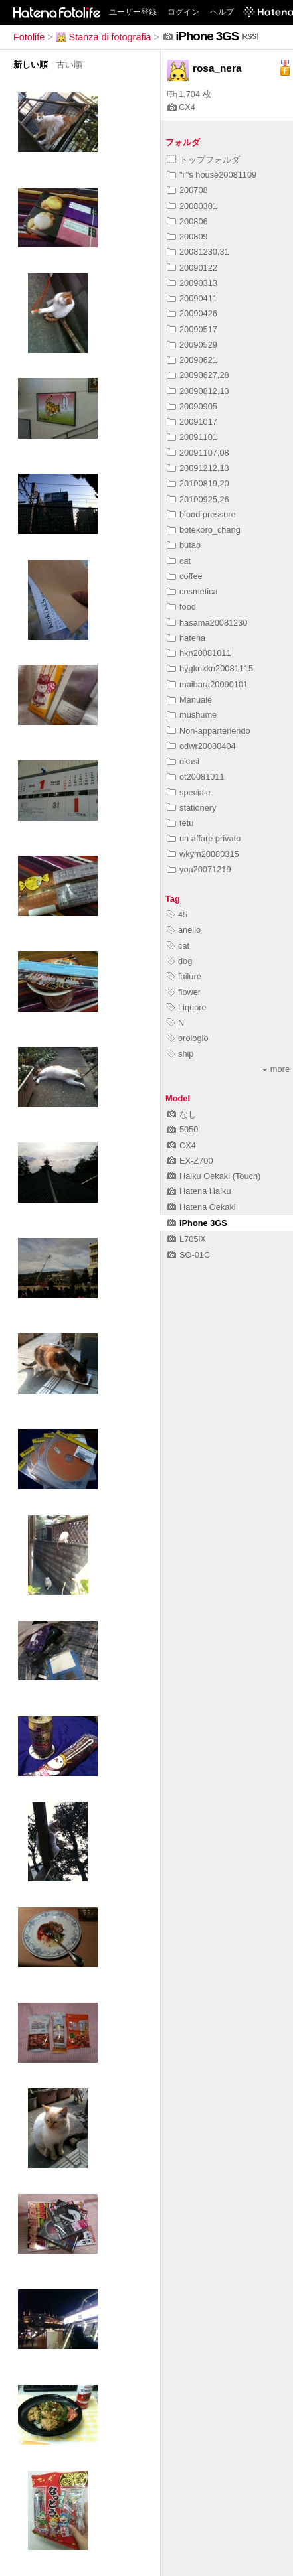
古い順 (69, 65)
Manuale (189, 700)
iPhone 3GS (197, 1223)
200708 (187, 190)
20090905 (192, 406)
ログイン (183, 12)
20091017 (192, 422)
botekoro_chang (204, 530)
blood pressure (201, 514)
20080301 (192, 206)
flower (184, 992)
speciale (189, 792)
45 (177, 914)
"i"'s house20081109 (211, 175)
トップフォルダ (203, 160)
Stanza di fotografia (103, 37)
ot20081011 (196, 776)
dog (179, 961)
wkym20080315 (203, 854)
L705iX (186, 1239)
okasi (183, 761)
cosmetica (192, 591)
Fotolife (29, 37)
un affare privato (204, 838)
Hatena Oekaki (201, 1207)
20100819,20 (198, 483)
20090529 (192, 345)
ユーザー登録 (133, 12)
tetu (180, 823)
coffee (185, 576)
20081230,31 (198, 252)
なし (182, 1114)
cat (179, 561)
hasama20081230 (207, 623)
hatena (186, 638)
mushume (192, 715)
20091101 (192, 437)
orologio (188, 1038)
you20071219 (199, 869)
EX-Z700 (190, 1161)
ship (180, 1054)
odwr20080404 (201, 746)
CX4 (181, 107)
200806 (187, 221)
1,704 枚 (189, 94)
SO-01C (188, 1255)
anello (184, 930)
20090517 (192, 329)
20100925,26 (198, 499)
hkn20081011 (199, 653)
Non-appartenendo (208, 731)
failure (184, 976)
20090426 (192, 313)
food (181, 607)
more (276, 1069)
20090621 (192, 360)
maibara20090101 (207, 684)
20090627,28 (198, 375)
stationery (191, 808)
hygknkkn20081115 (210, 668)
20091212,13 (198, 468)
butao (184, 545)
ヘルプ (222, 12)
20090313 (192, 283)
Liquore (187, 1007)
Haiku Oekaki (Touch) (213, 1176)
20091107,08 (198, 453)
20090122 (192, 268)
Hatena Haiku (199, 1191)
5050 (182, 1129)
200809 (187, 236)
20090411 (192, 298)
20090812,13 (198, 391)
